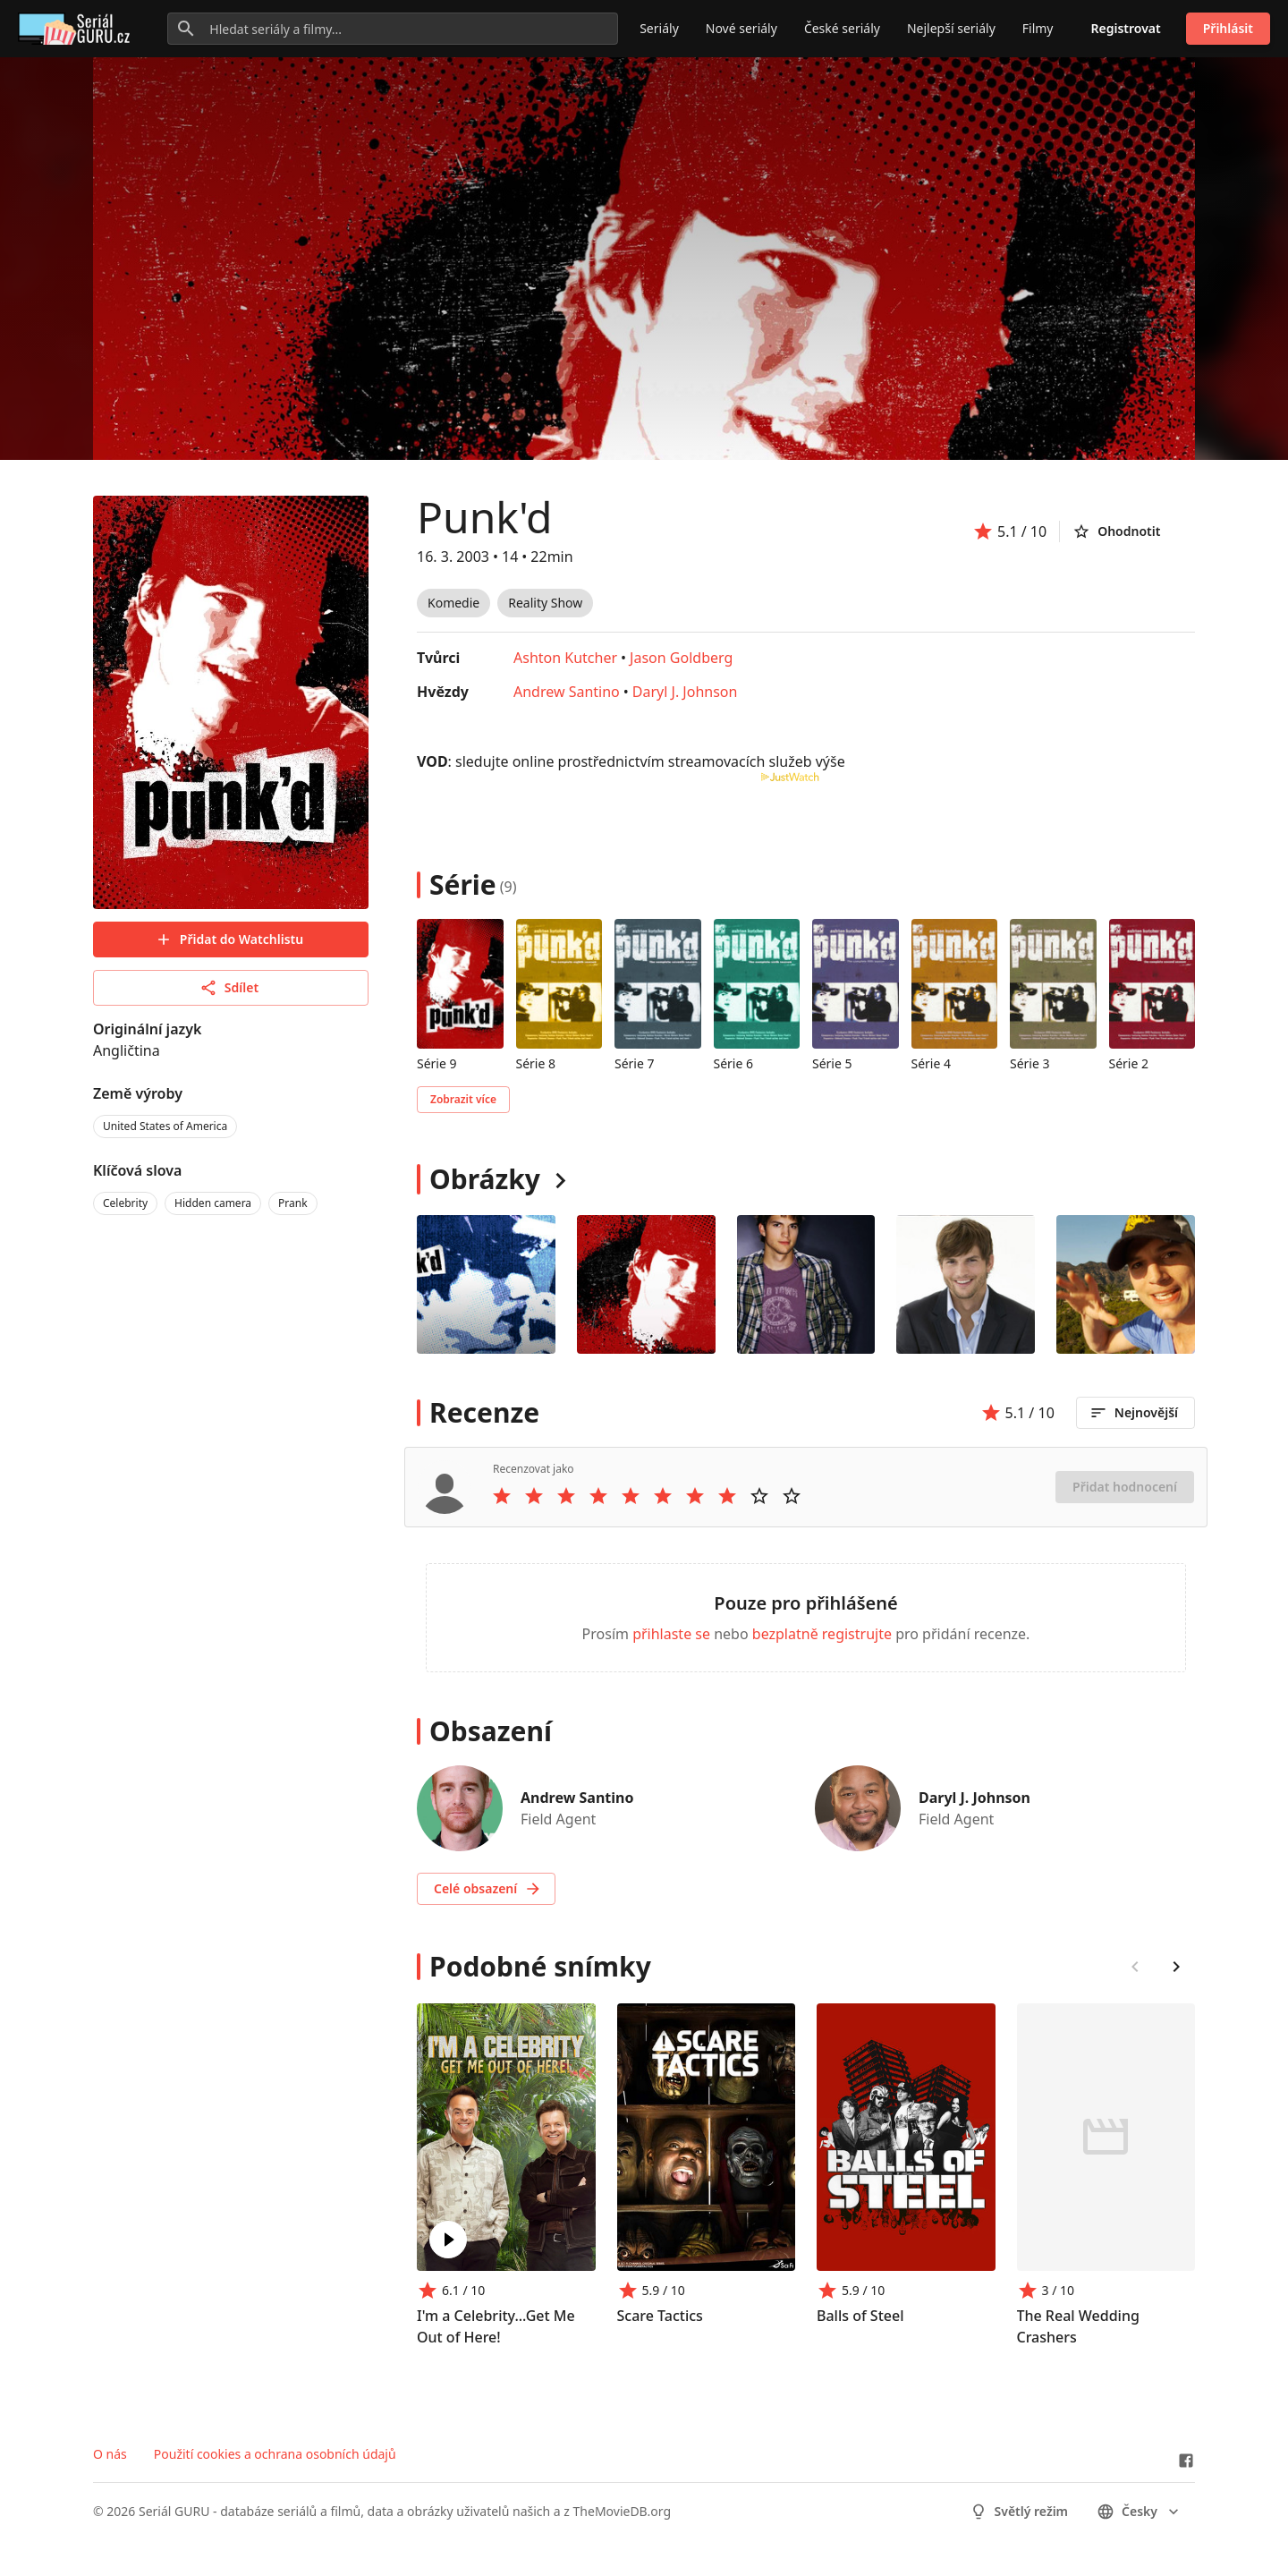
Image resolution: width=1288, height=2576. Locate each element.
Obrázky (484, 1178)
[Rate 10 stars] (791, 1496)
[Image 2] (806, 1284)
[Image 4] (1125, 1284)
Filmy (1038, 28)
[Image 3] (965, 1284)
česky (1139, 2512)
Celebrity (125, 1203)
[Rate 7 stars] (695, 1496)
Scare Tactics (660, 2315)
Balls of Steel (860, 2315)
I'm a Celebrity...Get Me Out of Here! (496, 2326)
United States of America (165, 1126)
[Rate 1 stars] (502, 1496)
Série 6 (734, 1063)
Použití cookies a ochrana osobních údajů (275, 2453)
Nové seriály (741, 28)
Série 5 (832, 1063)
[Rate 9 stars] (759, 1496)
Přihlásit (1228, 28)
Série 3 (1030, 1063)
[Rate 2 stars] (534, 1496)
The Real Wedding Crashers (1078, 2326)
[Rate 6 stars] (663, 1496)
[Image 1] (646, 1284)
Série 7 (634, 1063)
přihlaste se (671, 1634)
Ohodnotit (1116, 531)
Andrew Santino (566, 691)
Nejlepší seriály (951, 28)
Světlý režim (1019, 2512)
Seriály (659, 28)
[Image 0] (486, 1284)
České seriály (842, 28)
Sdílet (228, 988)
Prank (293, 1203)
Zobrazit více (463, 1099)
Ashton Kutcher (565, 657)
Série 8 (536, 1063)
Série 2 (1129, 1063)
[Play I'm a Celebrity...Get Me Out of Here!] (448, 2239)
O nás (110, 2453)
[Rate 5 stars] (630, 1496)
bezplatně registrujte (822, 1634)
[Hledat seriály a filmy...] (392, 29)
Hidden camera (212, 1203)
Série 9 (437, 1063)
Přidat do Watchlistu (229, 939)
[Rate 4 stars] (598, 1496)
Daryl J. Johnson (685, 691)
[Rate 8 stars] (727, 1496)
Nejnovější (1133, 1413)
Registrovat (1126, 28)
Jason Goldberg (681, 657)
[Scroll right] (1176, 1966)
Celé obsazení (488, 1889)
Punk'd (484, 517)
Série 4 (931, 1063)
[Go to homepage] (77, 29)
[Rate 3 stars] (566, 1496)
